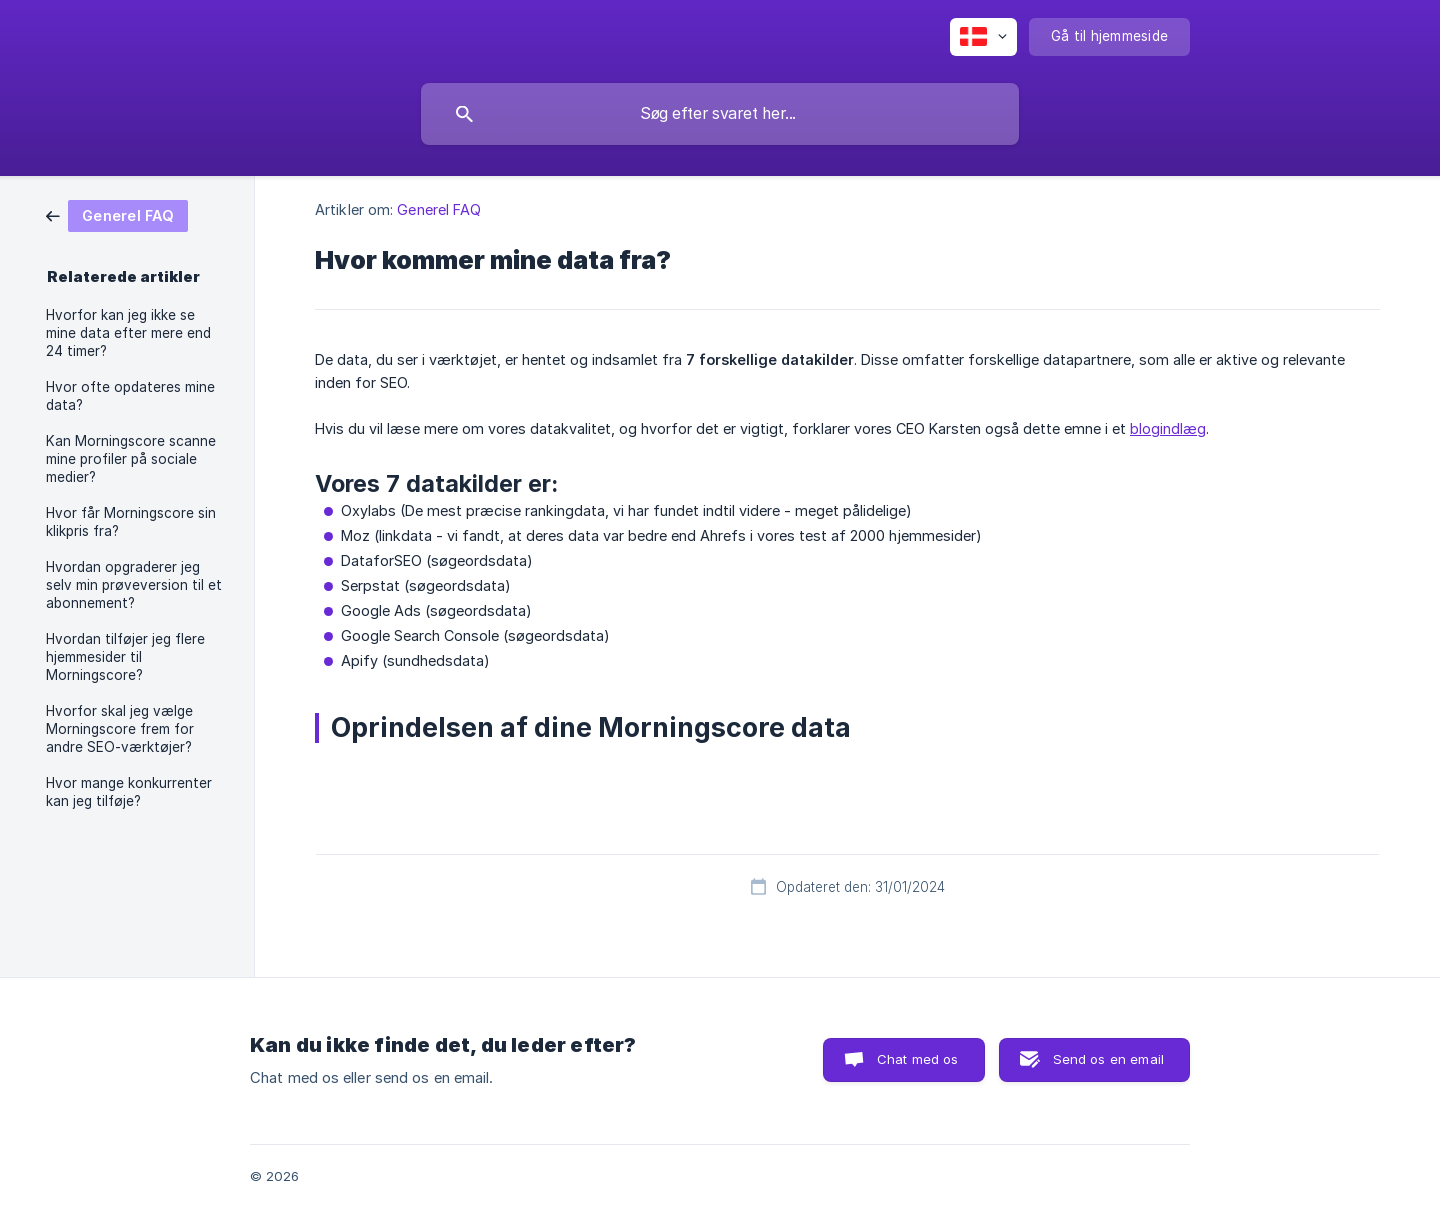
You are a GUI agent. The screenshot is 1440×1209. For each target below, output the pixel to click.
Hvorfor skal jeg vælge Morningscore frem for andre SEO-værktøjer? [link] (120, 729)
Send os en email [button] (1108, 1059)
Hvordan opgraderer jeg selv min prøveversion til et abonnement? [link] (134, 585)
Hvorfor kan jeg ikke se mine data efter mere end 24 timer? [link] (128, 333)
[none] (983, 37)
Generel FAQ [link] (439, 209)
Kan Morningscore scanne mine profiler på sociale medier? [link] (131, 459)
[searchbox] (720, 114)
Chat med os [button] (918, 1059)
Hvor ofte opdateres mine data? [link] (130, 396)
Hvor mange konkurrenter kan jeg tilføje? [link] (129, 792)
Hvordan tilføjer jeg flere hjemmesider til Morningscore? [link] (125, 657)
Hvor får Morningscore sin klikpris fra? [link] (131, 522)
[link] (117, 214)
